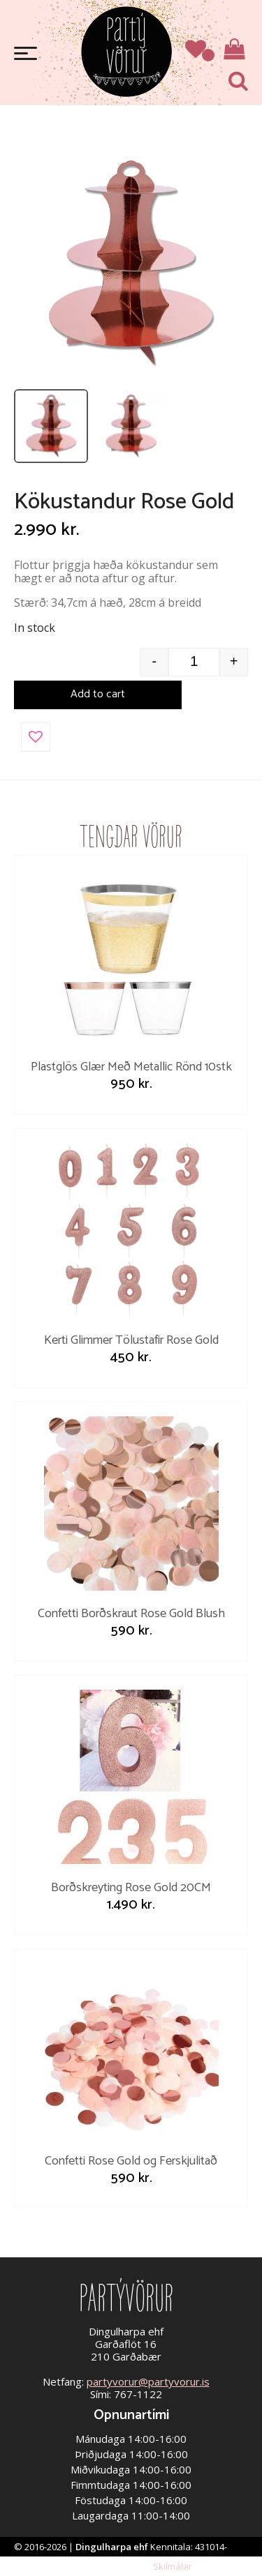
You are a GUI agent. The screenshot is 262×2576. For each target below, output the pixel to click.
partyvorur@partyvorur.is (148, 2381)
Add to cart (98, 694)
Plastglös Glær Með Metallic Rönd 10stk (131, 1066)
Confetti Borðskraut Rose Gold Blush (131, 1613)
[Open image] (131, 264)
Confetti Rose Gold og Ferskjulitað (131, 2161)
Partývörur (126, 50)
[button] (35, 737)
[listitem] (51, 426)
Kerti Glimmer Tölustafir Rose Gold (131, 1340)
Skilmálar (172, 2566)
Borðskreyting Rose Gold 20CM (131, 1887)
